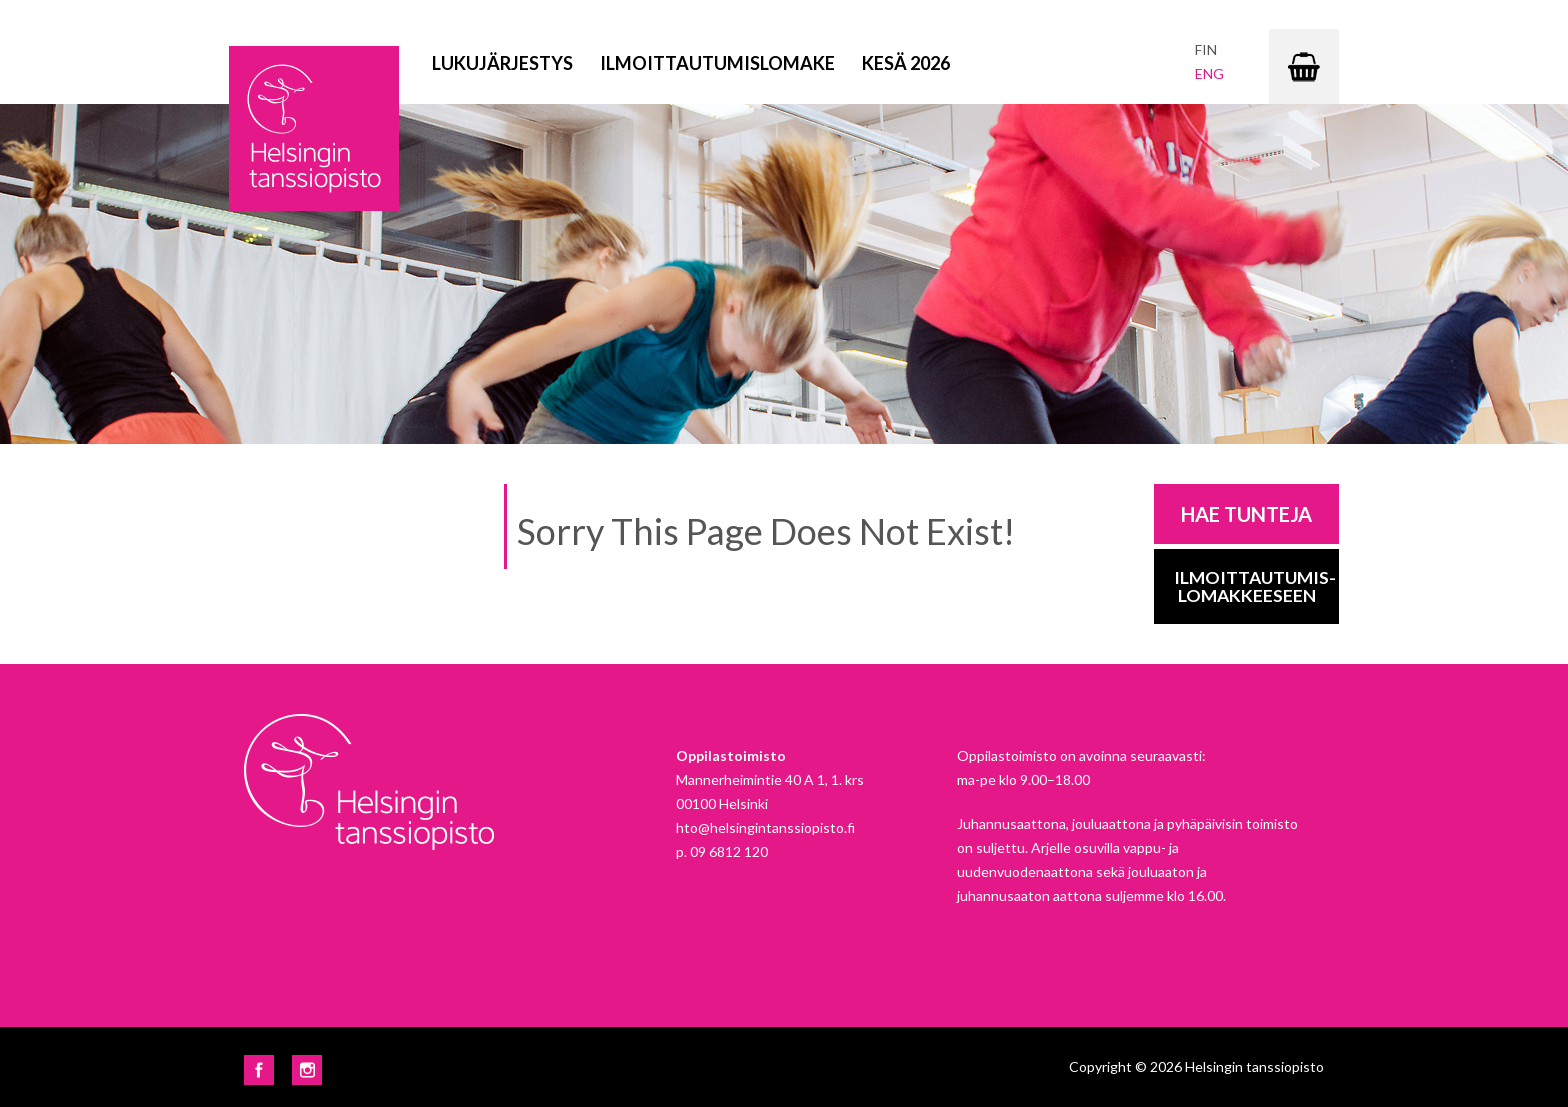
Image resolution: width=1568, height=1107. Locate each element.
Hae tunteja (1246, 514)
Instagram (307, 1070)
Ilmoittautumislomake (717, 63)
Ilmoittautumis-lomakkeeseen (1255, 586)
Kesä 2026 (906, 63)
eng (1209, 73)
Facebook (259, 1070)
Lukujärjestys (502, 63)
